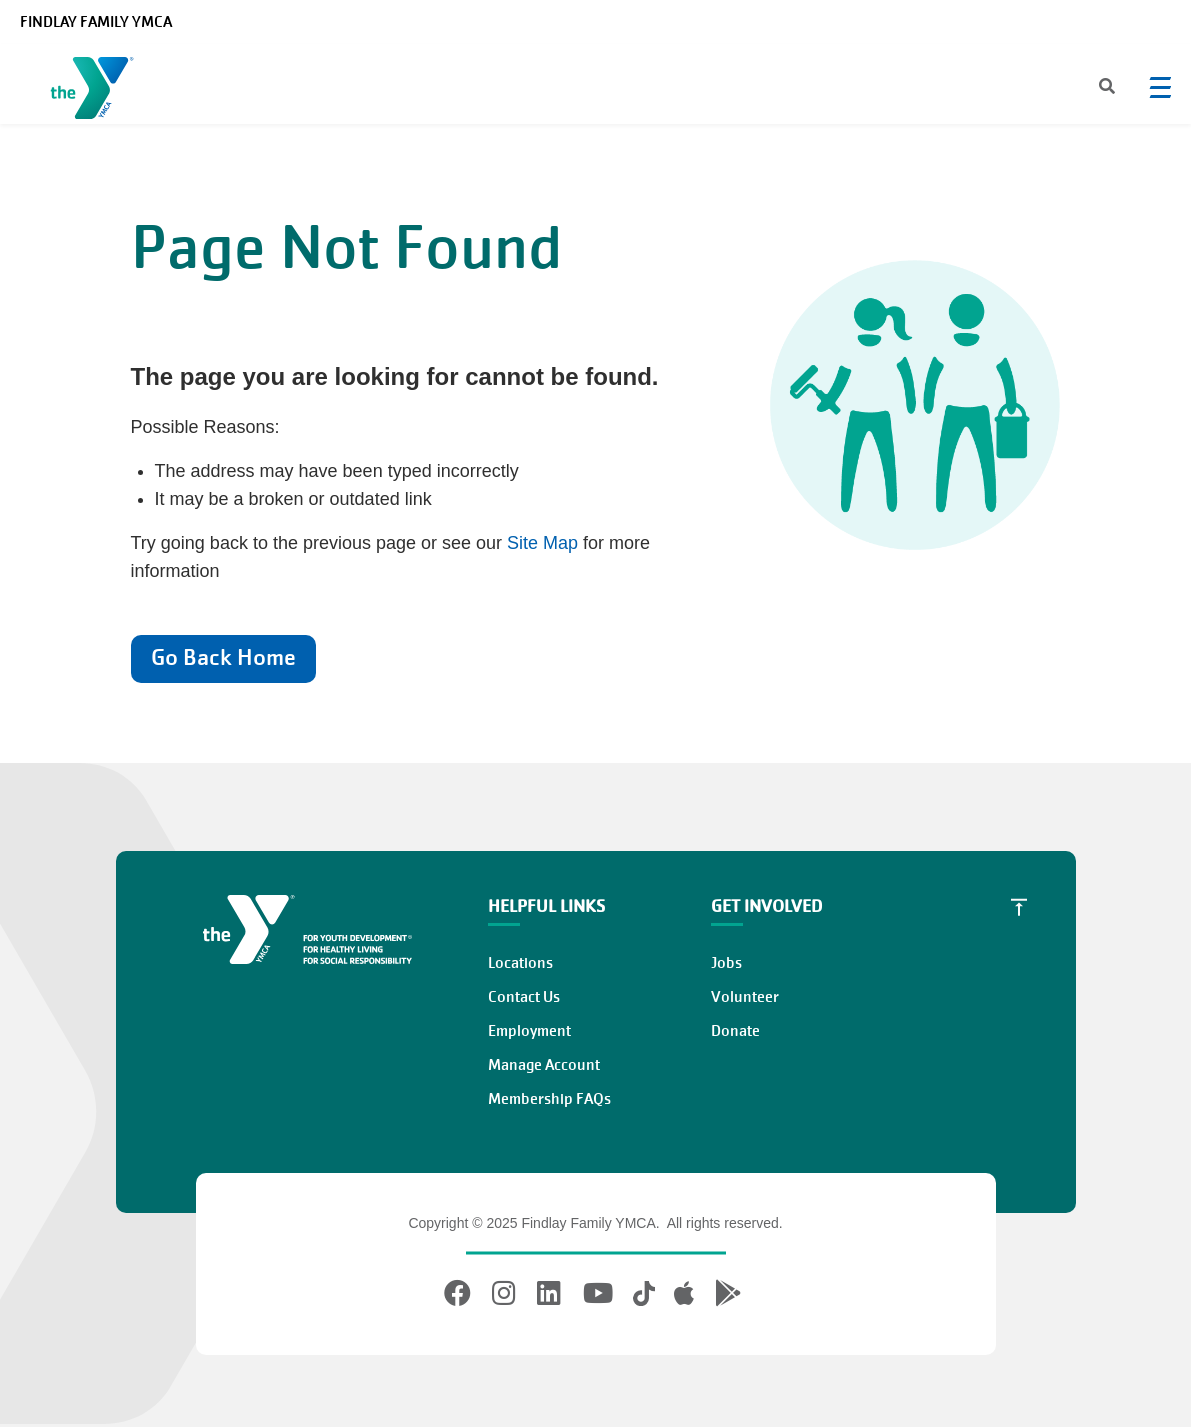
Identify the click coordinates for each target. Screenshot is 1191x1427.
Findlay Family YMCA (96, 22)
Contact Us (524, 997)
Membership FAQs (549, 1099)
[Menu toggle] (1160, 87)
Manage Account (544, 1065)
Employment (529, 1031)
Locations (520, 963)
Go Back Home (223, 657)
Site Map (542, 543)
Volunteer (745, 997)
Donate (735, 1031)
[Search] (1089, 88)
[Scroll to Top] (1019, 907)
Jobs (726, 963)
